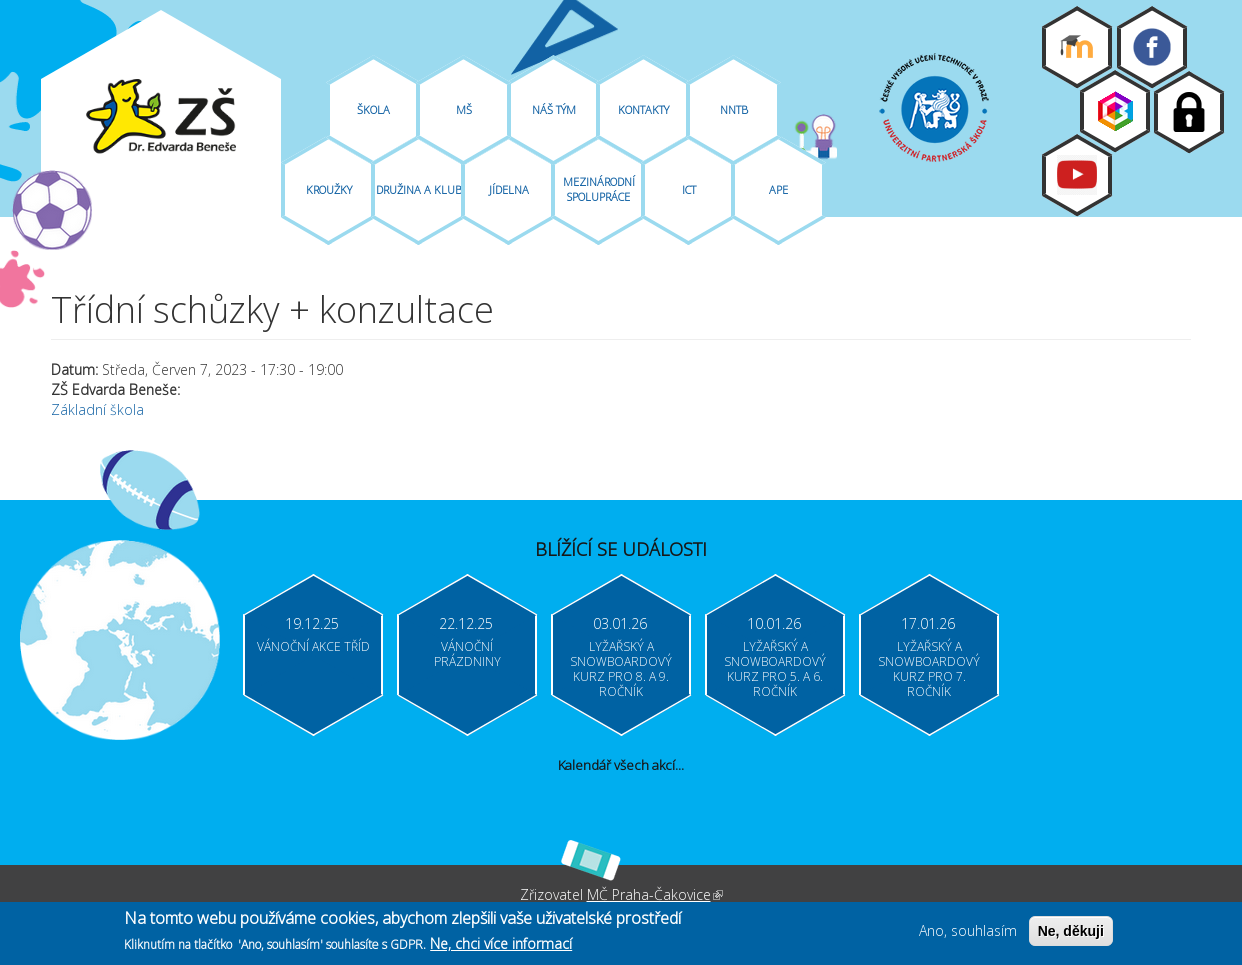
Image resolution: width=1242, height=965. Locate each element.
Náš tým (554, 109)
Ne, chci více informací (501, 946)
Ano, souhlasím (968, 933)
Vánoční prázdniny (467, 654)
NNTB (734, 109)
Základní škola (97, 409)
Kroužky (329, 189)
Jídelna (509, 189)
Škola (373, 109)
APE (778, 189)
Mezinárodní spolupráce (599, 189)
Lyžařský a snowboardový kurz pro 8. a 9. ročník (621, 669)
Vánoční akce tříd (313, 646)
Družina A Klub (419, 189)
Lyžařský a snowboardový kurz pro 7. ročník (929, 669)
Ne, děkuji (1071, 934)
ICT (689, 189)
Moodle (1077, 47)
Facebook (1152, 47)
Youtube (1077, 175)
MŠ (464, 109)
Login (1189, 112)
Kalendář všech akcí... (621, 765)
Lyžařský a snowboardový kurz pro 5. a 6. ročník (775, 669)
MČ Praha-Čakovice (655, 894)
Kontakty (643, 109)
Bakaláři (1115, 111)
